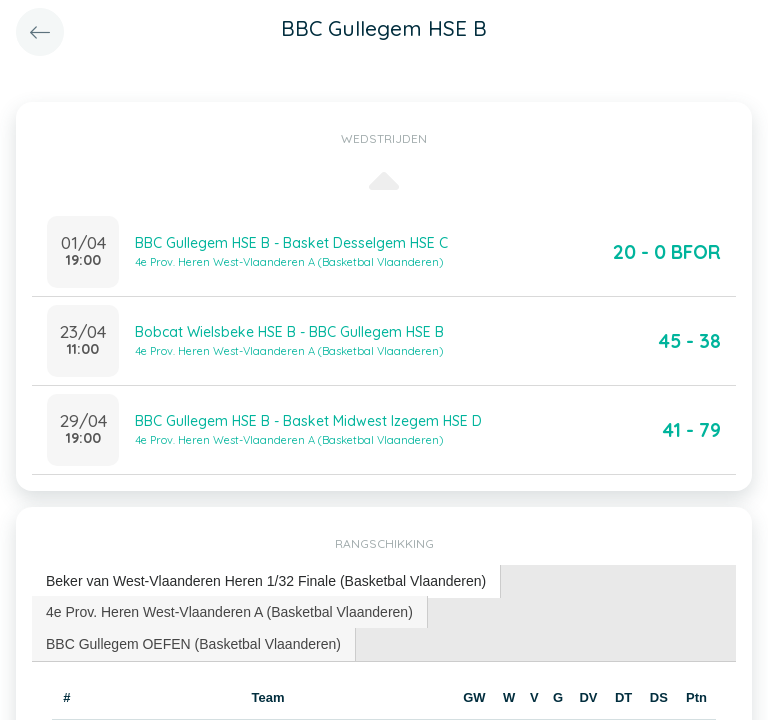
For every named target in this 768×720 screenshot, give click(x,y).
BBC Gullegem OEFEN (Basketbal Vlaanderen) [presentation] (193, 644)
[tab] (266, 581)
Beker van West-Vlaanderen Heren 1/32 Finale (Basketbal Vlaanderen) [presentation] (266, 581)
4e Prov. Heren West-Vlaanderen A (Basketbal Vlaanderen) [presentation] (229, 612)
